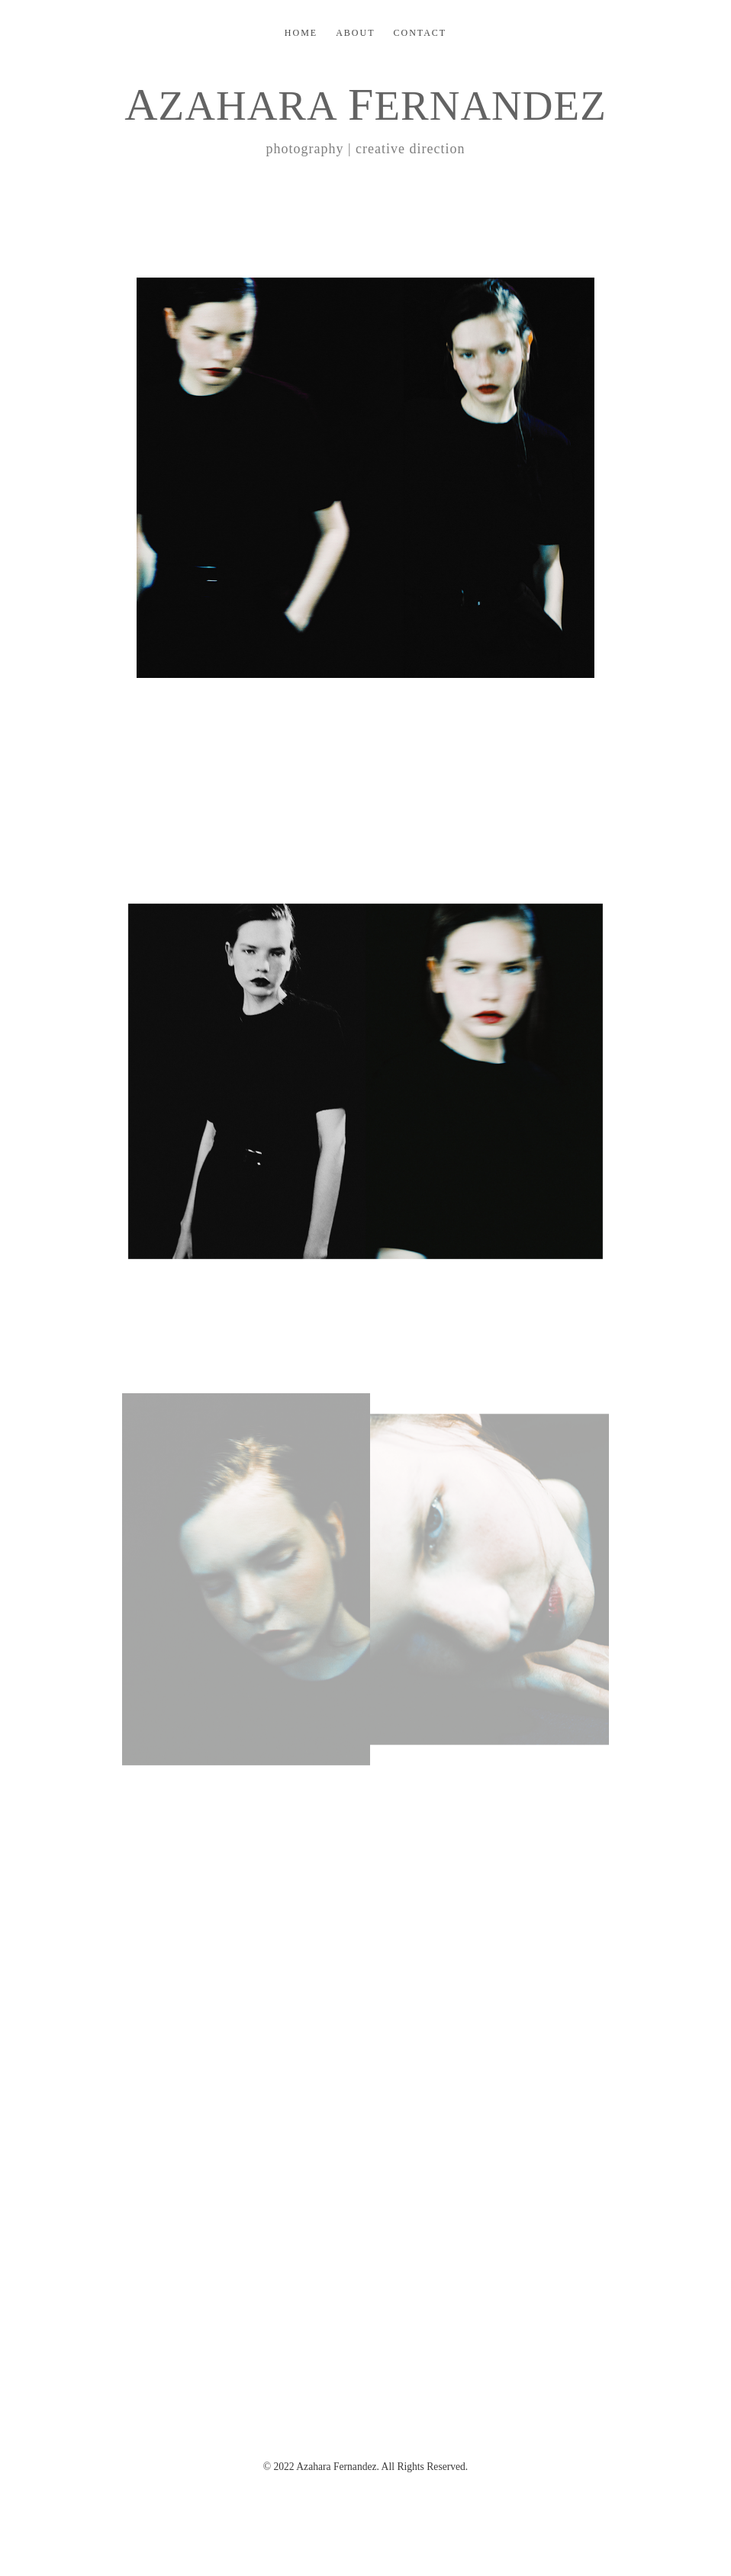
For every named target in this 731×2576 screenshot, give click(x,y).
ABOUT (355, 32)
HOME (301, 32)
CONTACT (419, 32)
